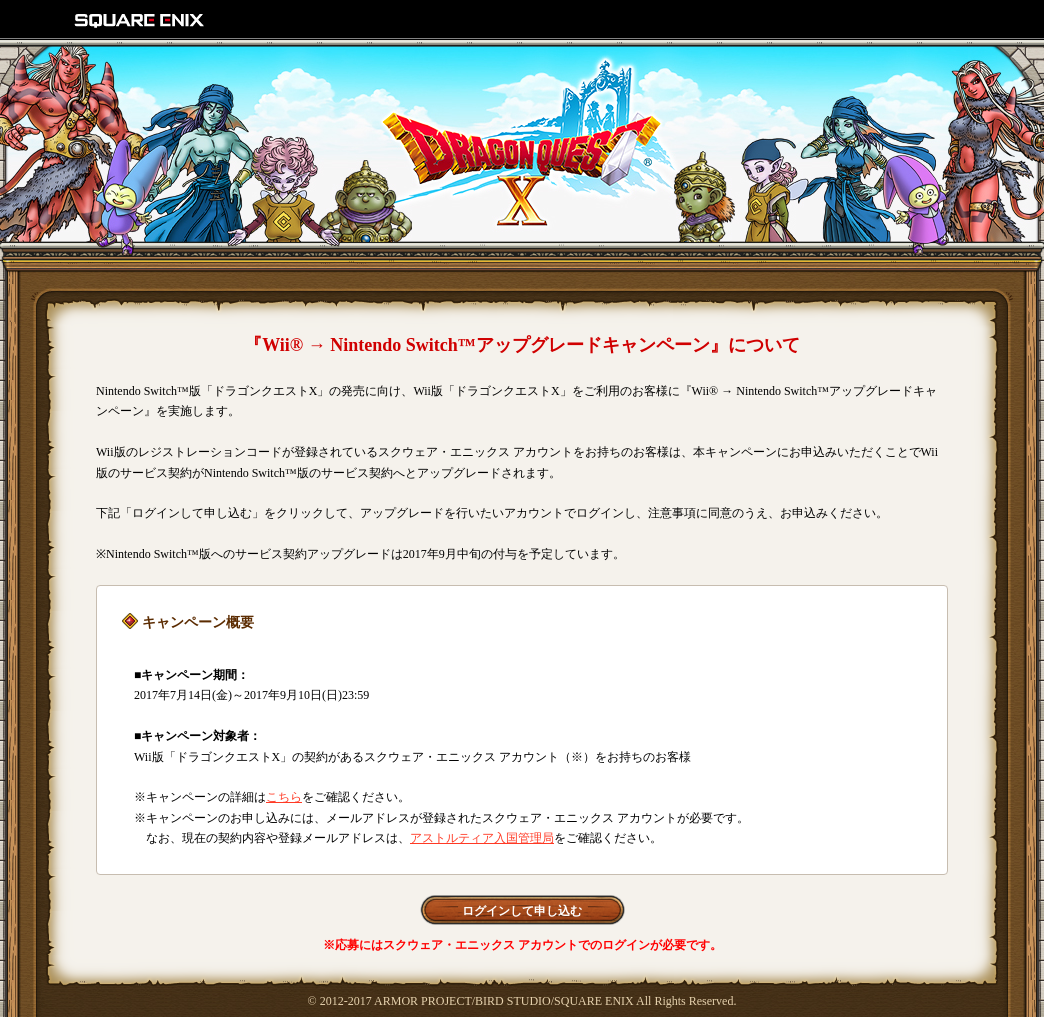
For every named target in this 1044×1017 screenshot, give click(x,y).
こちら (284, 797)
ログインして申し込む (522, 911)
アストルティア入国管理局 (482, 838)
